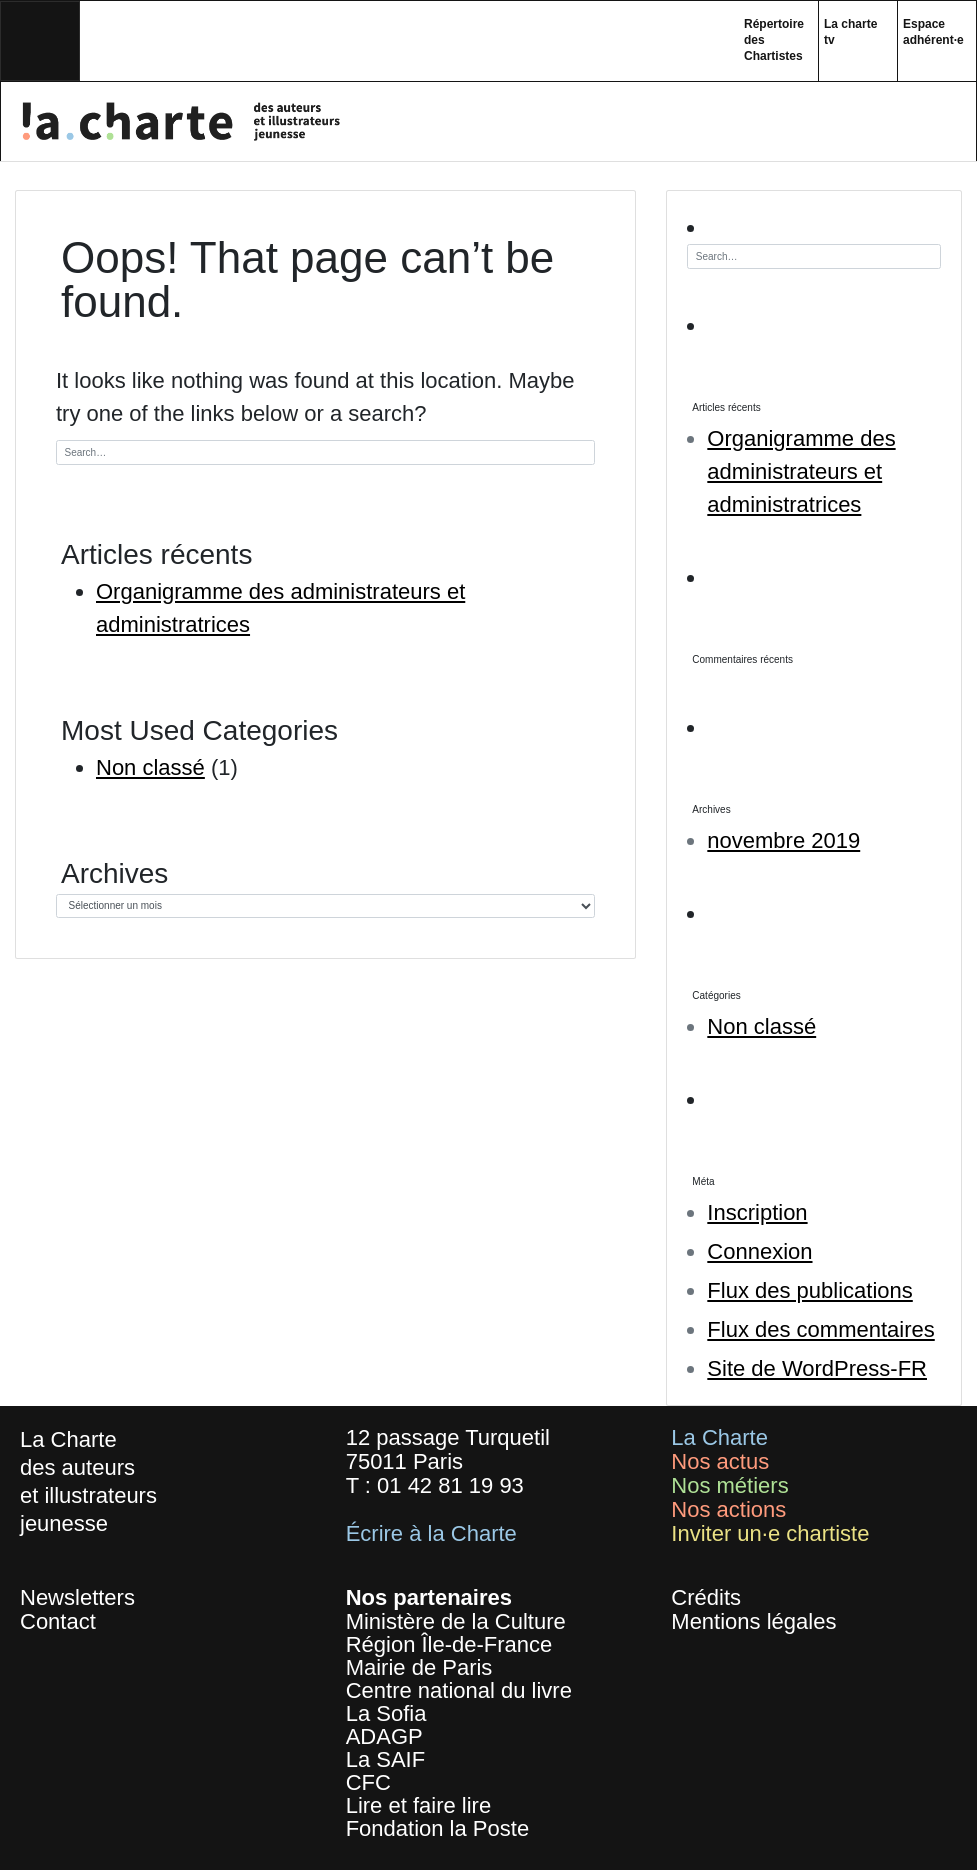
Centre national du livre (459, 1690)
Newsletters (77, 1597)
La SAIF (385, 1759)
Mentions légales (753, 1621)
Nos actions (728, 1509)
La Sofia (386, 1713)
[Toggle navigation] (40, 41)
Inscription (757, 1212)
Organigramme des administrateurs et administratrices (801, 471)
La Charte (719, 1437)
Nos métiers (729, 1485)
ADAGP (384, 1736)
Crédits (706, 1597)
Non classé (150, 767)
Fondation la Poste (437, 1828)
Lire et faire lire (419, 1805)
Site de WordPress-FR (817, 1368)
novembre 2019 (783, 840)
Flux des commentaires (820, 1329)
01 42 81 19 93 (450, 1485)
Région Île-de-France (449, 1644)
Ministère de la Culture (456, 1621)
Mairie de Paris (419, 1667)
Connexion (759, 1251)
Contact (58, 1621)
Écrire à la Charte (431, 1533)
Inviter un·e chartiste (770, 1533)
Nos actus (720, 1461)
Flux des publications (809, 1290)
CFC (368, 1782)
